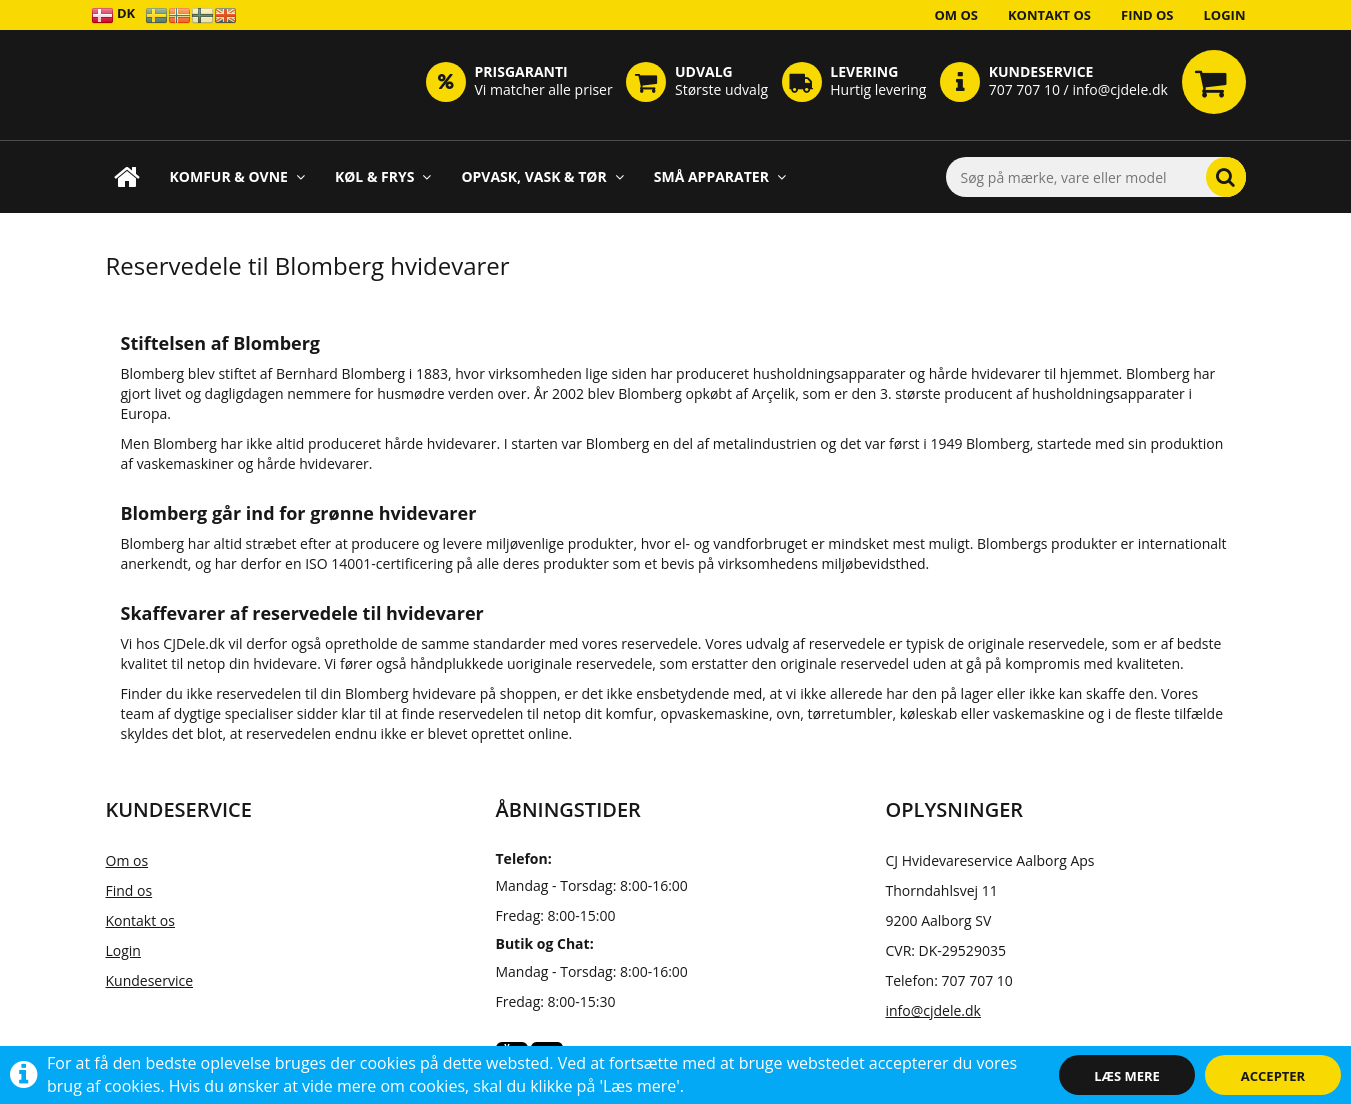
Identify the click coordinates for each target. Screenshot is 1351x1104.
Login (1225, 15)
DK (113, 14)
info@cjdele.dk (933, 1010)
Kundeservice (150, 980)
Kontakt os (1049, 15)
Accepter (1273, 1076)
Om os (956, 15)
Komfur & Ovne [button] (237, 176)
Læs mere (1127, 1076)
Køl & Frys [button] (383, 176)
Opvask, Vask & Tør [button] (542, 176)
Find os (1147, 15)
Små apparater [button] (720, 176)
